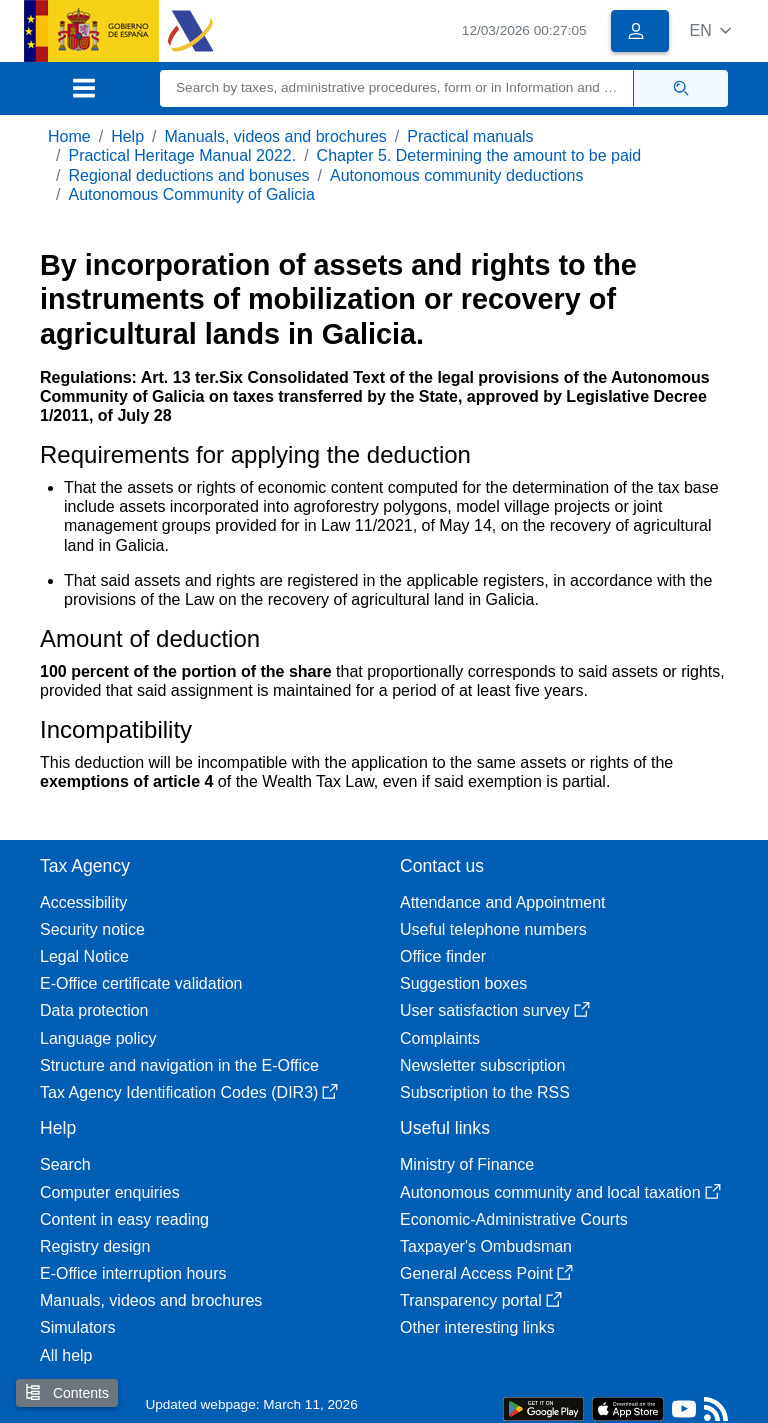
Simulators (78, 1327)
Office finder (443, 956)
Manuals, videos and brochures (276, 136)
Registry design (95, 1246)
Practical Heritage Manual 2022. (182, 155)
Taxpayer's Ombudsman (486, 1246)
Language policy (98, 1038)
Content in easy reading (124, 1219)
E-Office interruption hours (133, 1273)
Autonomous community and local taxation (560, 1192)
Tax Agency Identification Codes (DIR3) (189, 1092)
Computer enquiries (110, 1192)
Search (65, 1164)
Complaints (440, 1038)
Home (69, 136)
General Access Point (486, 1273)
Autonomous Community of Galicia (191, 194)
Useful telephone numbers (493, 929)
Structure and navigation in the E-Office (179, 1065)
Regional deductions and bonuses (188, 175)
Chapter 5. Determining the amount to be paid (479, 155)
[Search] (397, 88)
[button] (710, 30)
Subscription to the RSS (485, 1092)
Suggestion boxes (463, 983)
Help (127, 136)
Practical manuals (470, 136)
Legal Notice (84, 956)
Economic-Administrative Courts (514, 1219)
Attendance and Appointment (503, 902)
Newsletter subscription (482, 1065)
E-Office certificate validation (141, 983)
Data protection (94, 1010)
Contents (67, 1392)
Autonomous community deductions (456, 175)
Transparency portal (481, 1300)
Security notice (92, 929)
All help (66, 1355)
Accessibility (83, 902)
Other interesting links (477, 1327)
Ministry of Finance (467, 1164)
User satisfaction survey (495, 1010)
